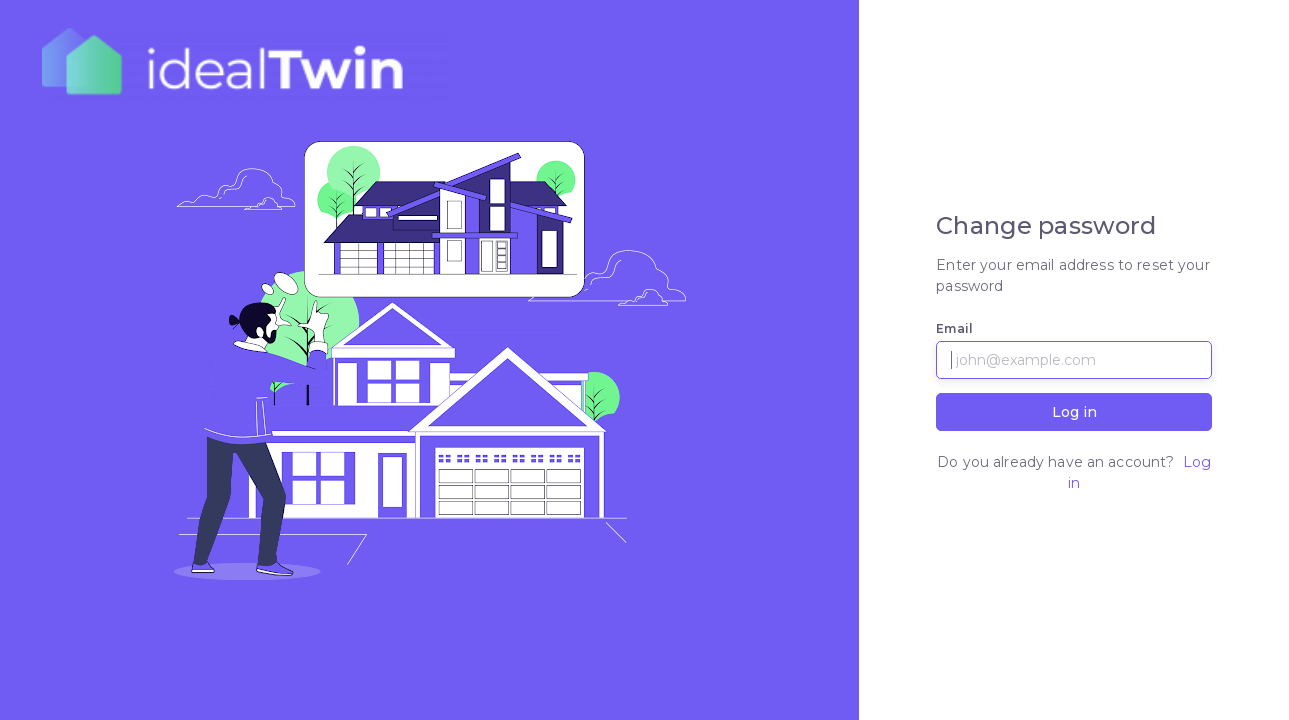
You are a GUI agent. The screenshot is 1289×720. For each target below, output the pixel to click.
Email (954, 328)
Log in (1074, 412)
